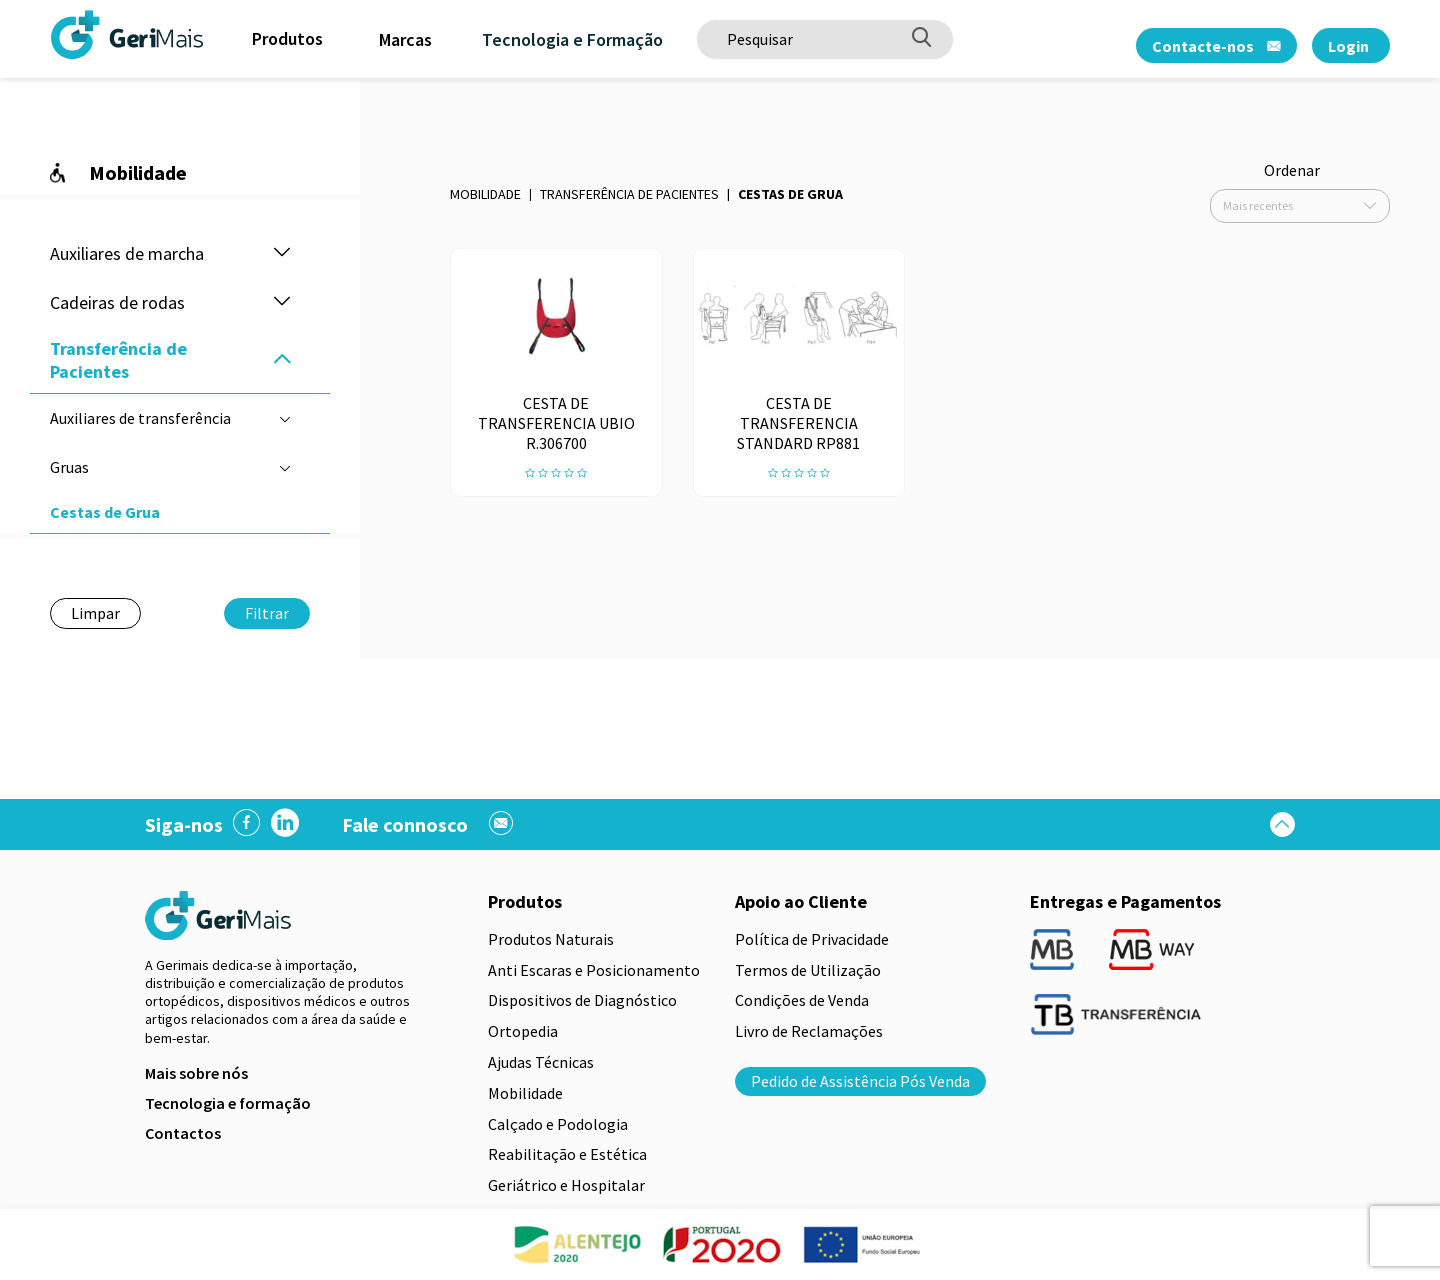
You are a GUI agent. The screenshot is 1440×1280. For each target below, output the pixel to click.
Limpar (95, 613)
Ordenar (1292, 170)
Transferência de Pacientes (629, 194)
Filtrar (267, 613)
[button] (282, 253)
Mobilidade (485, 194)
